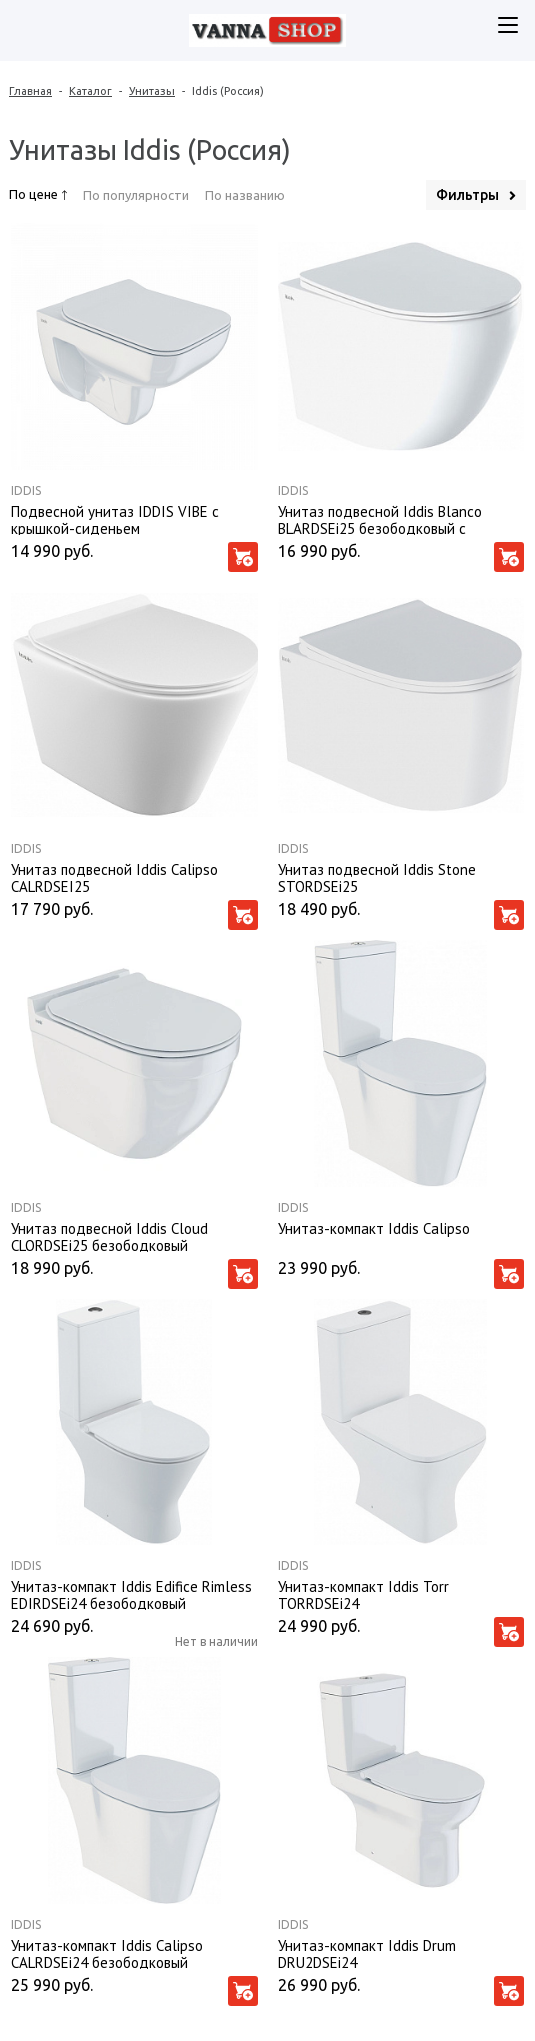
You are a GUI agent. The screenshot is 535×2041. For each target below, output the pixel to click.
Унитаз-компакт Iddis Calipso (374, 1229)
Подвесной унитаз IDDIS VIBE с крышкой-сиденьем (115, 519)
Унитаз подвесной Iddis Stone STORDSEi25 (377, 877)
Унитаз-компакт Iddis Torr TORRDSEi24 (363, 1594)
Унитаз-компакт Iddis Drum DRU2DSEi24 (367, 1953)
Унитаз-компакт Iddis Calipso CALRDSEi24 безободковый (107, 1953)
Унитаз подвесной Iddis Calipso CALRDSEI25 (114, 877)
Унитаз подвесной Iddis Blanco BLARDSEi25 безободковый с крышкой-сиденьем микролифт (381, 519)
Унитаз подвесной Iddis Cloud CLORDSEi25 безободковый (109, 1236)
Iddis (26, 490)
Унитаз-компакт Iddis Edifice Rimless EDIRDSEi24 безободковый (131, 1594)
